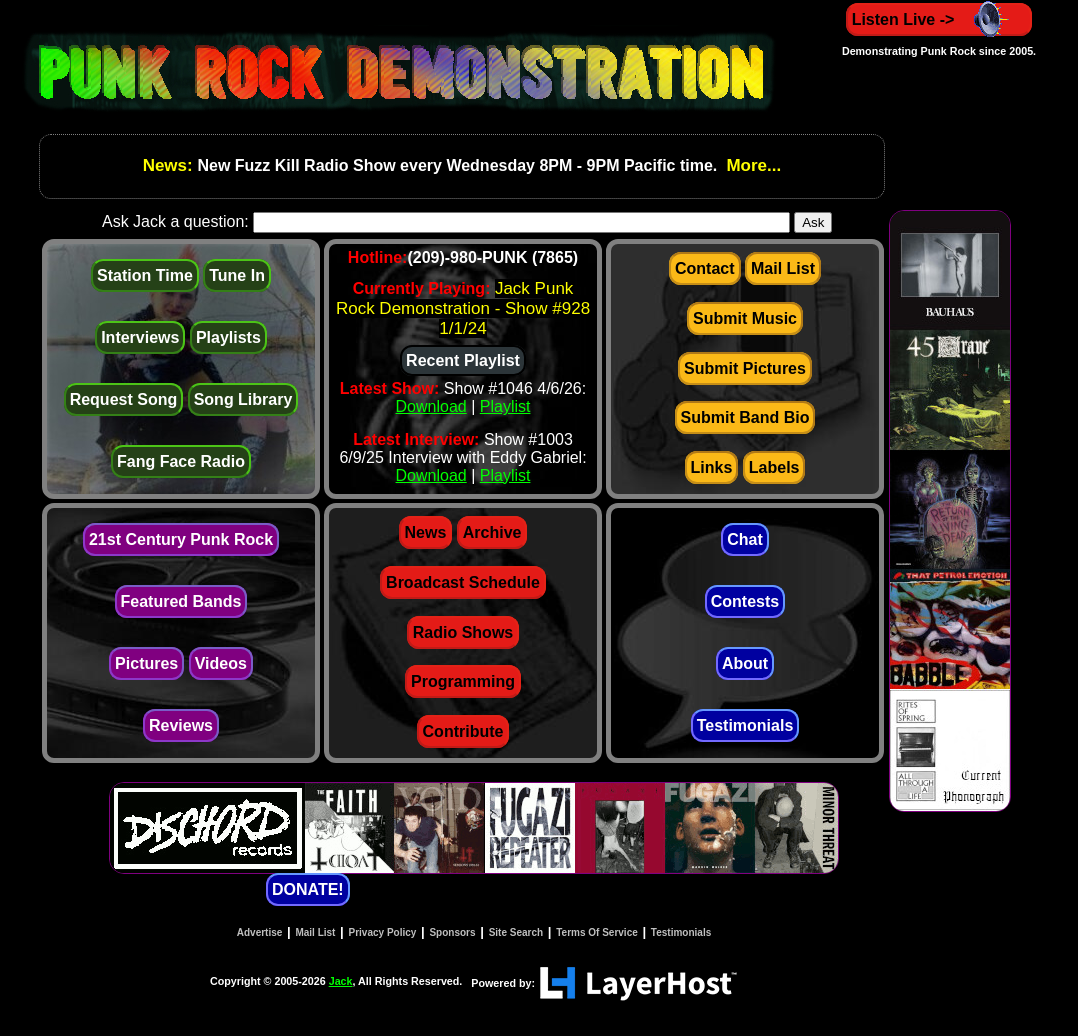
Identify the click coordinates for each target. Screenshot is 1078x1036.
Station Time (145, 275)
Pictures (146, 663)
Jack (341, 981)
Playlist (505, 406)
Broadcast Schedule (463, 582)
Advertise (260, 932)
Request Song (124, 399)
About (745, 663)
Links (712, 467)
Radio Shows (463, 632)
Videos (221, 663)
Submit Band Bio (745, 417)
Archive (492, 532)
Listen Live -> (939, 19)
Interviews (140, 337)
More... (752, 165)
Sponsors (452, 932)
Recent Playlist (463, 360)
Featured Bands (181, 601)
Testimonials (745, 725)
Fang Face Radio (181, 461)
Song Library (243, 399)
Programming (463, 681)
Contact (705, 268)
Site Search (516, 932)
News (426, 532)
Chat (745, 539)
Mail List (783, 268)
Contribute (463, 731)
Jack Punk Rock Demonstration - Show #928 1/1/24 (463, 308)
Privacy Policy (383, 932)
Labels (774, 467)
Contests (745, 601)
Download (431, 406)
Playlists (228, 337)
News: (170, 165)
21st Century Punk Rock (181, 539)
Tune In (237, 275)
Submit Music (745, 318)
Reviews (181, 725)
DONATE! (308, 889)
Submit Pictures (745, 368)
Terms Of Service (597, 932)
